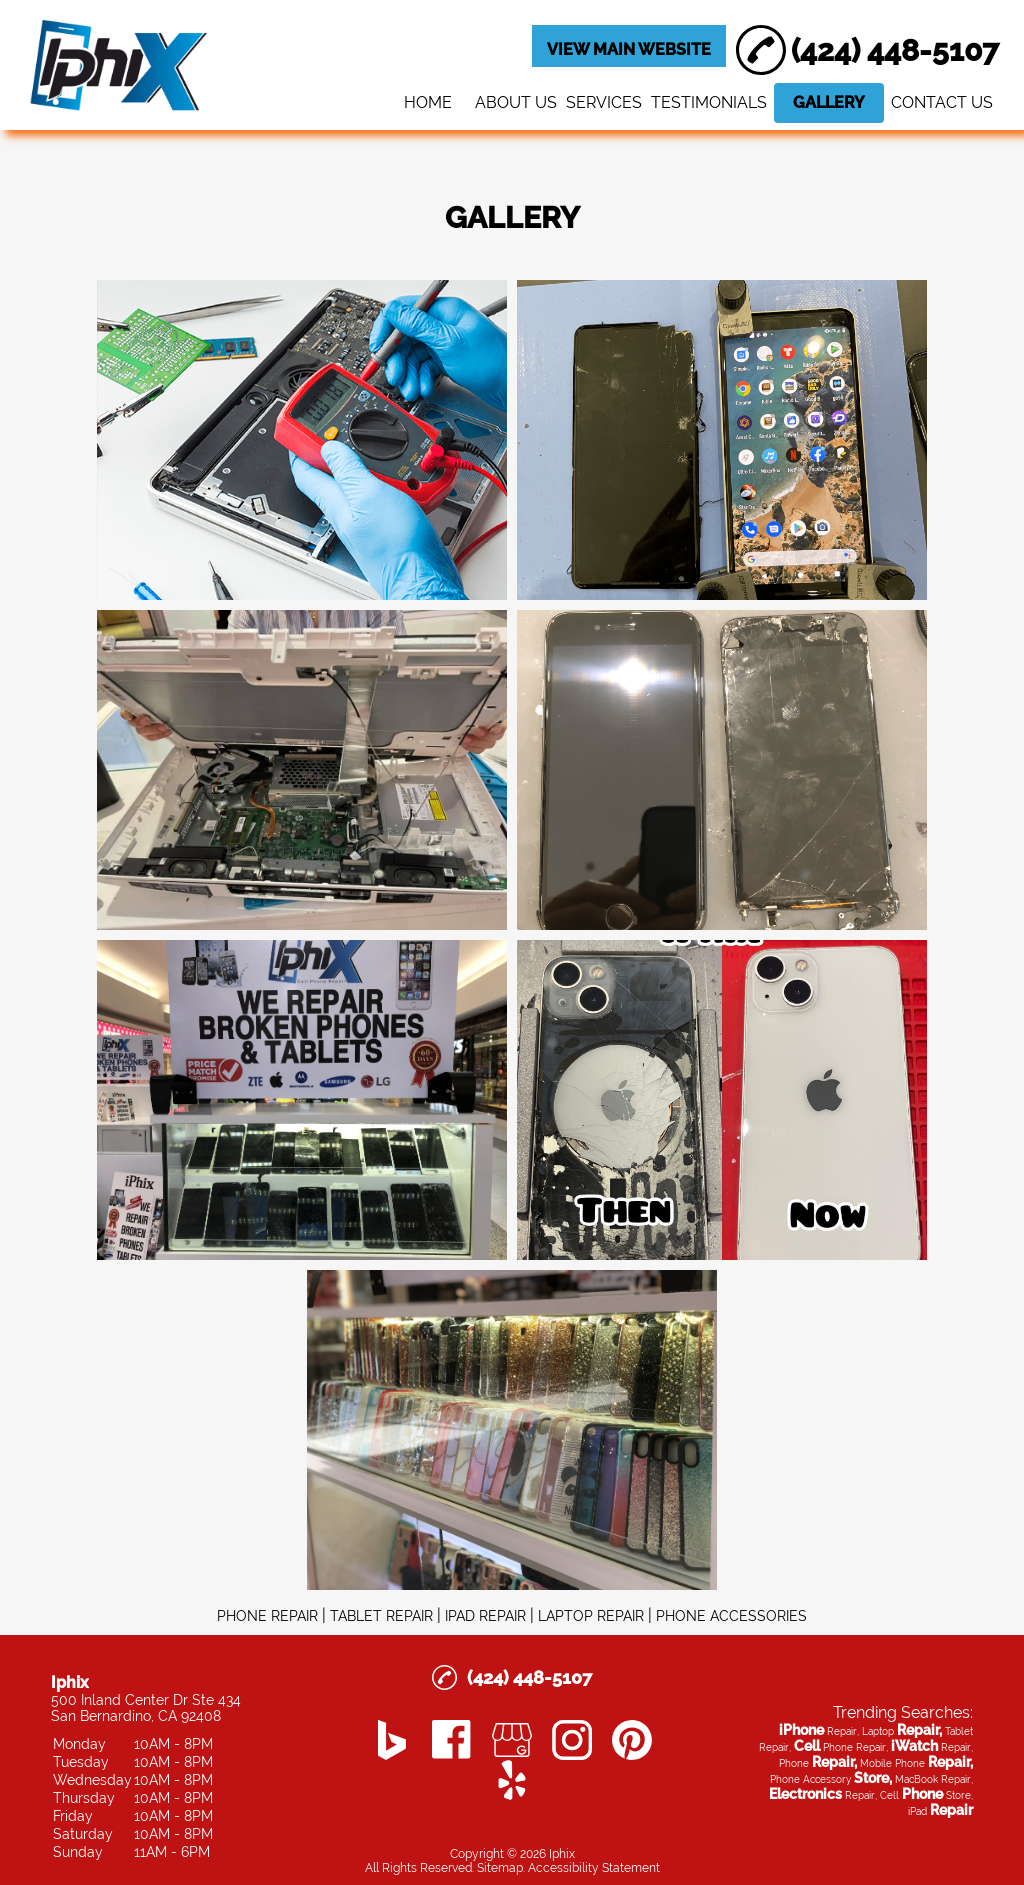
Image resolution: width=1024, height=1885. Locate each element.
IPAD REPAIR (485, 1616)
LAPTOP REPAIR (591, 1616)
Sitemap (500, 1868)
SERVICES (604, 102)
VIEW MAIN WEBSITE (629, 49)
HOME (428, 102)
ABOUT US (516, 102)
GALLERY (829, 102)
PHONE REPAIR (267, 1616)
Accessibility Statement (594, 1868)
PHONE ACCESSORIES (731, 1616)
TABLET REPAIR (381, 1616)
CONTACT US (942, 102)
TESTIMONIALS (709, 102)
